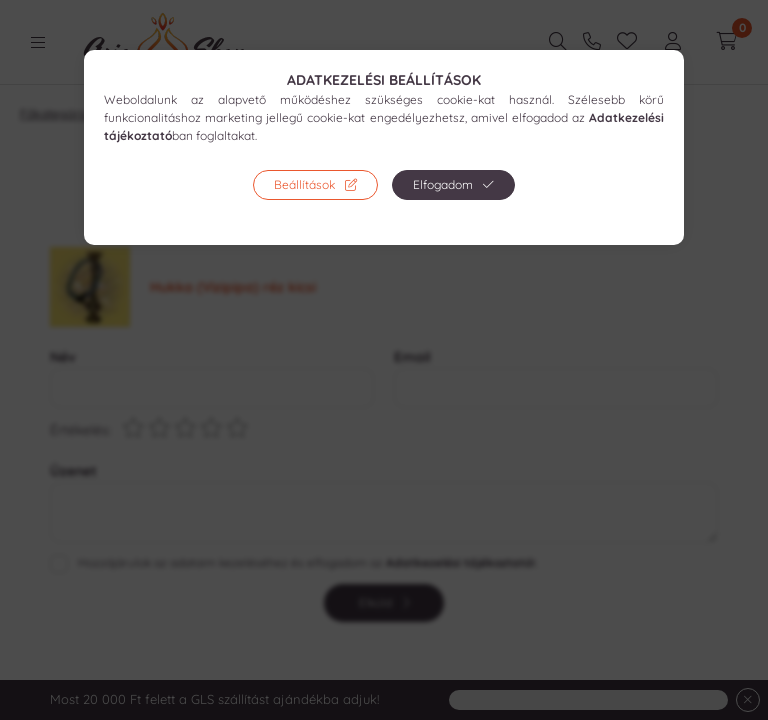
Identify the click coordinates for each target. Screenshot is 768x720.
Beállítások (304, 184)
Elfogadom (443, 184)
